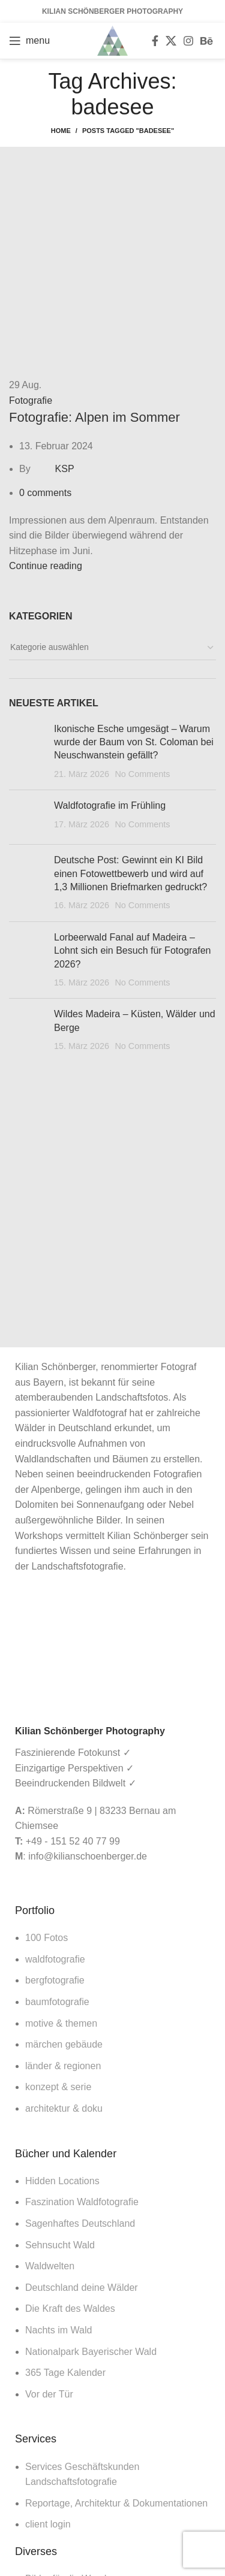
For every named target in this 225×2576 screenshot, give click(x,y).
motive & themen (61, 2023)
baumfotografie (57, 2002)
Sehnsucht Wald (60, 2245)
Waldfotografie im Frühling (110, 805)
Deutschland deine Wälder (81, 2287)
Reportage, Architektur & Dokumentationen (116, 2503)
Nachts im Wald (58, 2330)
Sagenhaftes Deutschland (80, 2223)
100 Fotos (46, 1938)
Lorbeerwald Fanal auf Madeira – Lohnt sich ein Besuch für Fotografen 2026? (132, 950)
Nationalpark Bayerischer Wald (91, 2352)
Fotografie (30, 400)
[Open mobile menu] (29, 41)
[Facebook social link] (155, 41)
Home (61, 130)
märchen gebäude (64, 2044)
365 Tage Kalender (65, 2373)
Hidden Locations (62, 2181)
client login (48, 2524)
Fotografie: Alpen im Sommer (94, 417)
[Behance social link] (206, 41)
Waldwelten (49, 2266)
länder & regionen (63, 2066)
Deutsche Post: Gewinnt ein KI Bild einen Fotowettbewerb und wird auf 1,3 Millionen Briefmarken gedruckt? (130, 873)
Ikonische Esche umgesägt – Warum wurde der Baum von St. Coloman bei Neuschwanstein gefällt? (134, 742)
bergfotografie (55, 1980)
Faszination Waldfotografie (82, 2202)
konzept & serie (58, 2087)
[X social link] (171, 41)
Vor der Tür (49, 2394)
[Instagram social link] (188, 41)
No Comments (142, 774)
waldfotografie (55, 1959)
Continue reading (45, 566)
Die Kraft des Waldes (70, 2308)
